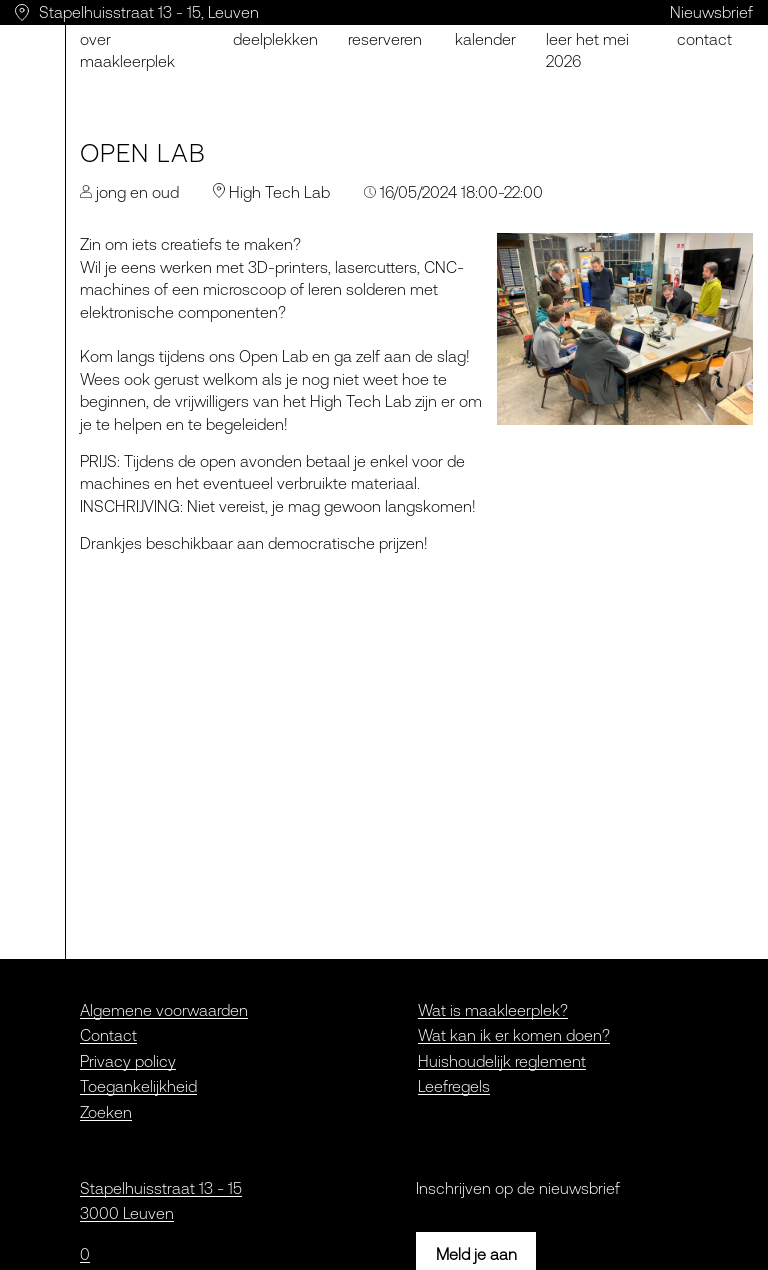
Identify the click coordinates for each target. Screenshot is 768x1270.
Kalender (485, 39)
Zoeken (106, 1112)
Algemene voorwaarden (164, 1010)
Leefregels (454, 1086)
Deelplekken (275, 39)
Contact (108, 1035)
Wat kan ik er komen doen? (514, 1035)
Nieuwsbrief (711, 12)
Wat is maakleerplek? (493, 1010)
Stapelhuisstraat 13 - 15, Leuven (149, 12)
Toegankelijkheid (138, 1086)
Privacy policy (128, 1061)
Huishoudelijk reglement (502, 1061)
